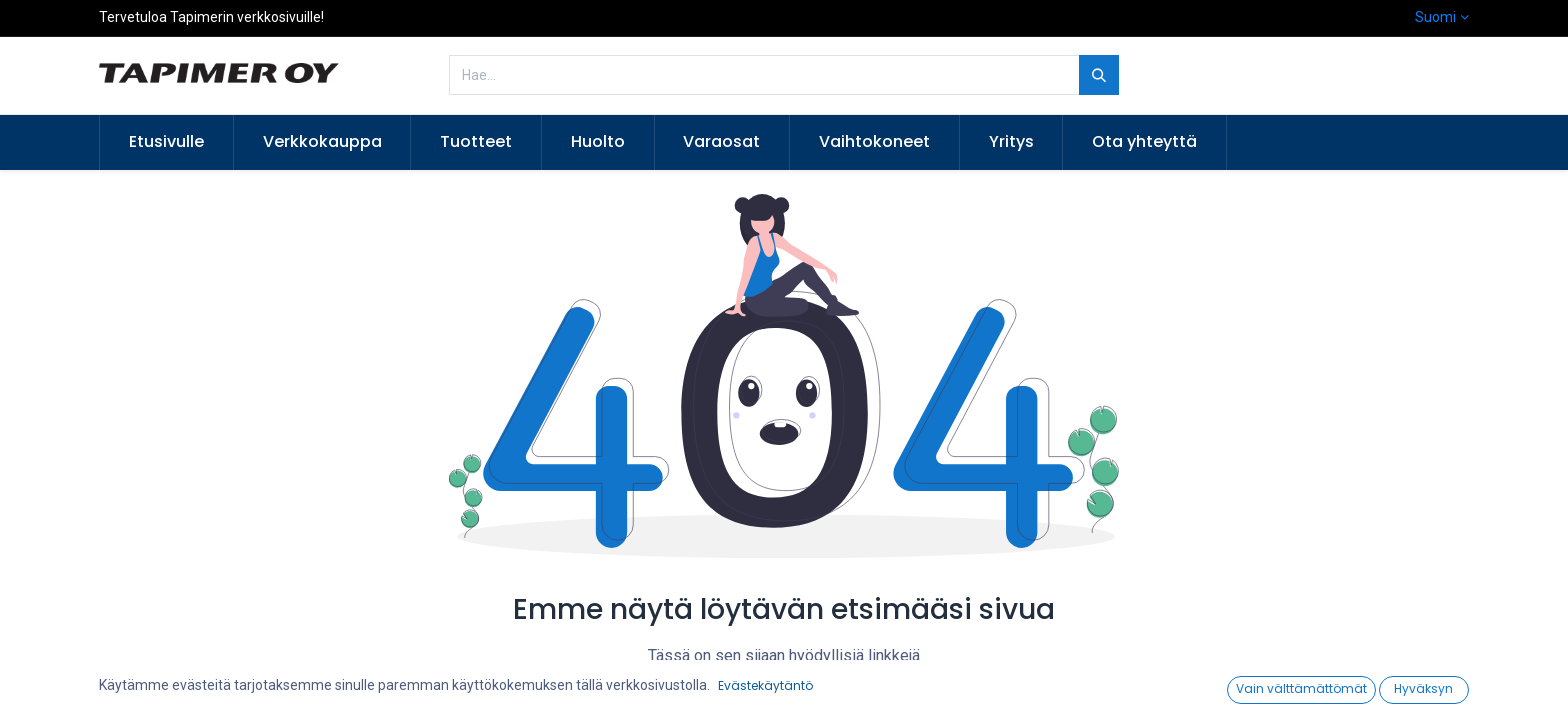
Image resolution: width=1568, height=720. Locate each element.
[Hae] (1099, 75)
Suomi (1435, 17)
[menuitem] (166, 142)
